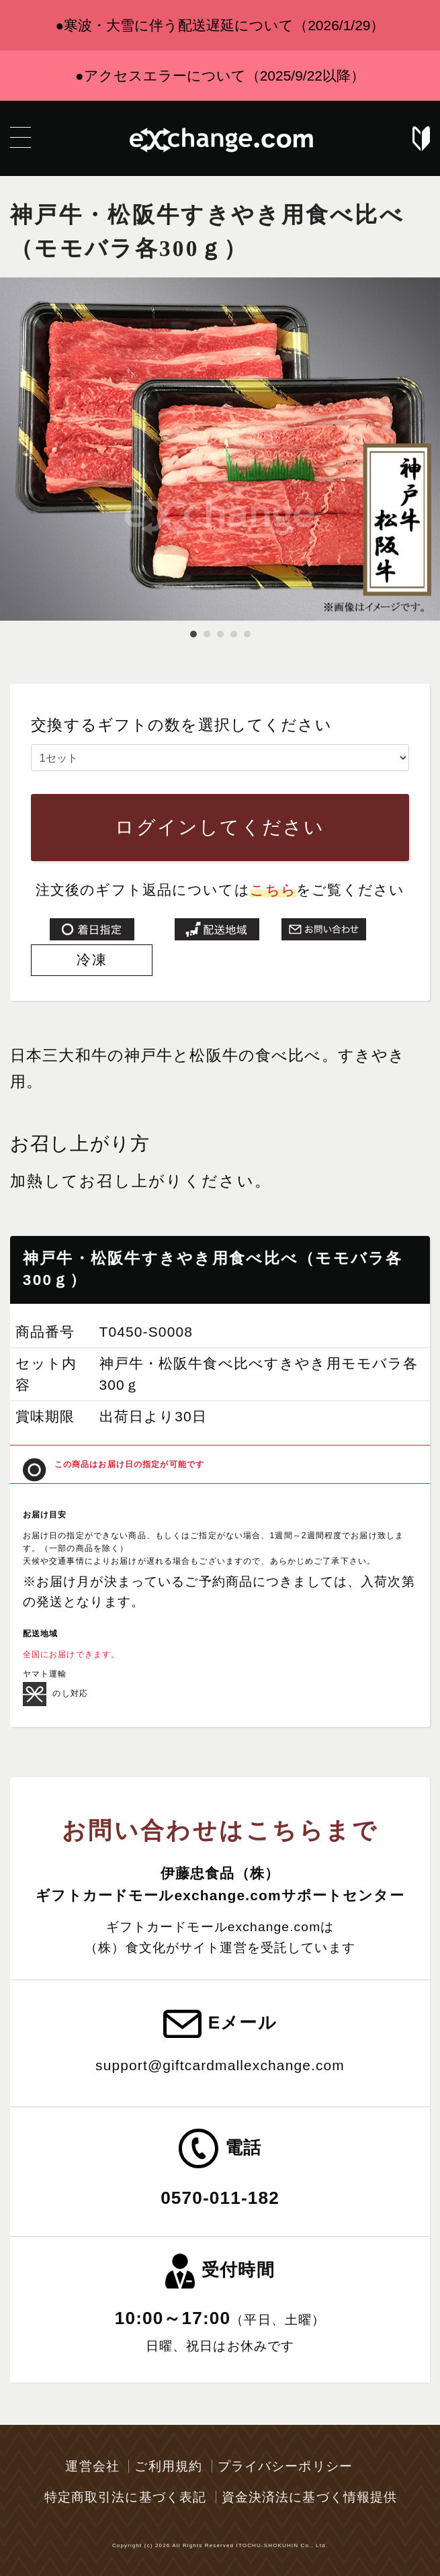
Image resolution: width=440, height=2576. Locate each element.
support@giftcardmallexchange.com (220, 2065)
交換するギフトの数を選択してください (181, 725)
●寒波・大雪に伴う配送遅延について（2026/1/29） (220, 25)
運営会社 (92, 2466)
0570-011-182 (220, 2198)
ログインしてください (219, 827)
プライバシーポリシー (285, 2466)
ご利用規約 (168, 2466)
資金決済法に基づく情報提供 (310, 2497)
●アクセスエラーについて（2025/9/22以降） (220, 75)
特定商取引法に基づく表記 (125, 2497)
